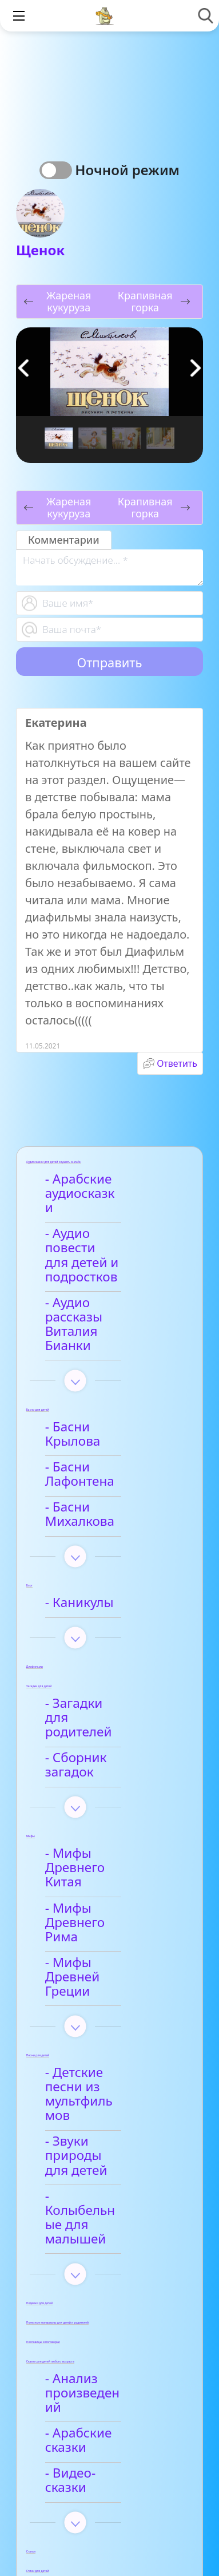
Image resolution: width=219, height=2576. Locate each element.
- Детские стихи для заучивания (113, 2374)
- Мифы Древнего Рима (107, 1771)
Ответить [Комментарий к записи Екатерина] (177, 1063)
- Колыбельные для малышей (112, 1988)
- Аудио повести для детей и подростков (101, 1234)
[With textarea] (109, 567)
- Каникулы (86, 1502)
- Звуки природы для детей (104, 1947)
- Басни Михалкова (111, 1421)
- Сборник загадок (109, 1643)
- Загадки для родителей (94, 1610)
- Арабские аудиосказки (91, 1187)
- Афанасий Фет (100, 2341)
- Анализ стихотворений (99, 2308)
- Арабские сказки (107, 2175)
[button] (195, 368)
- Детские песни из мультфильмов (110, 1907)
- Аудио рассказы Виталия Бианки (105, 1281)
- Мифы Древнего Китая (107, 1731)
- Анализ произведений (97, 2141)
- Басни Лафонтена (110, 1395)
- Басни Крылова (104, 1370)
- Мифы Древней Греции (104, 1812)
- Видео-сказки (98, 2201)
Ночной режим (127, 169)
